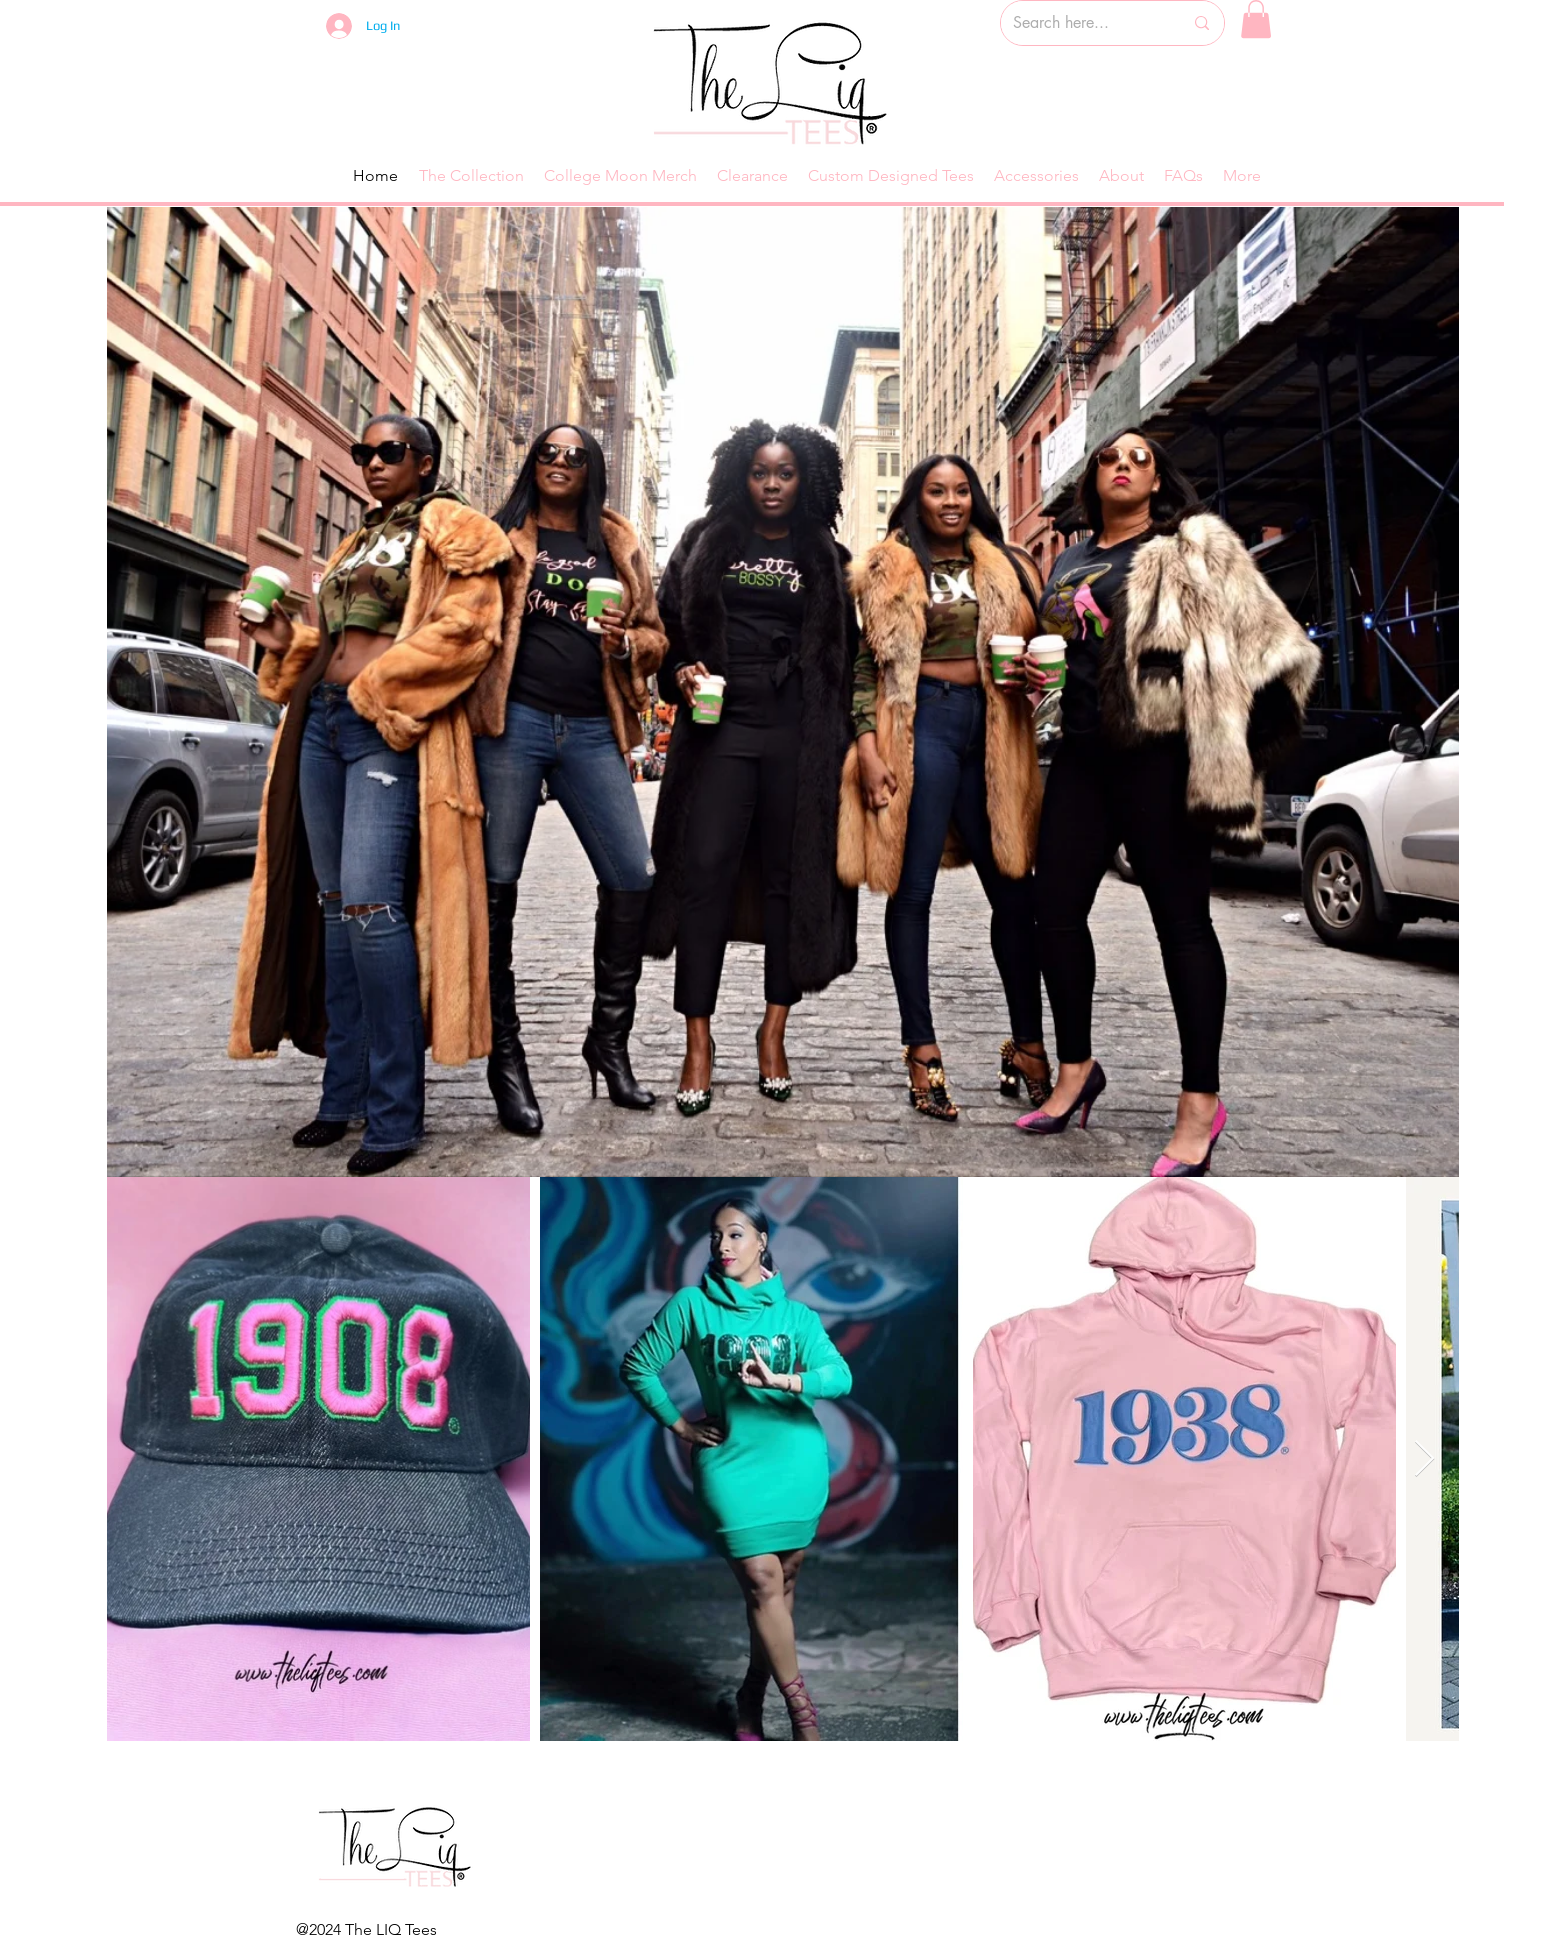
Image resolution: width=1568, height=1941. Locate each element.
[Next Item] (1424, 1459)
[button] (1256, 19)
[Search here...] (1083, 23)
